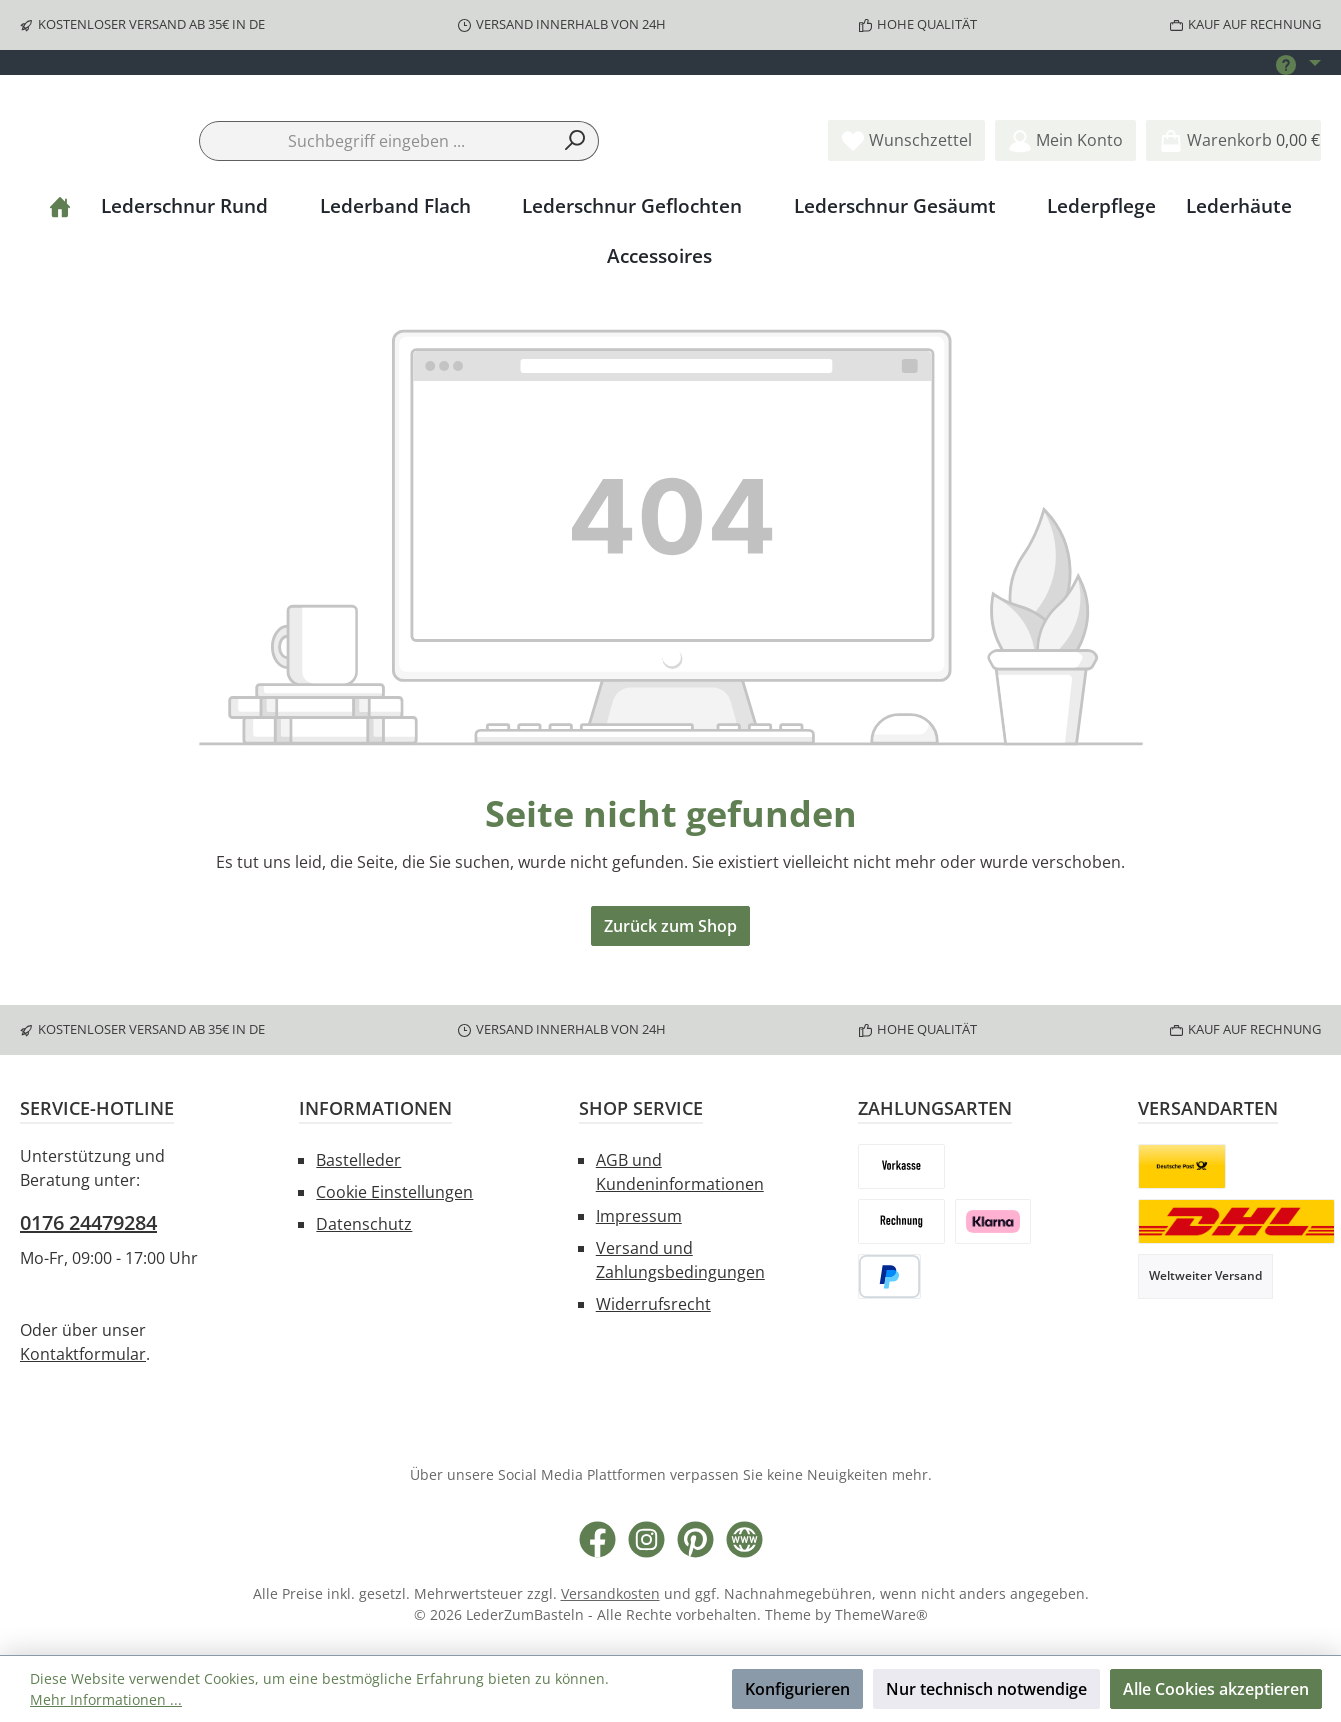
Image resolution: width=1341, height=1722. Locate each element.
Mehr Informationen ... (106, 1699)
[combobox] (376, 201)
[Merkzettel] (906, 201)
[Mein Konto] (1065, 201)
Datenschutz (364, 1226)
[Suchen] (575, 201)
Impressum (639, 1218)
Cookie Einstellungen (394, 1194)
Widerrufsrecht (653, 1306)
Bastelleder (358, 1162)
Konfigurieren (797, 1689)
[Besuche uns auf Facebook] (597, 1541)
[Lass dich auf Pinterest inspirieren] (695, 1541)
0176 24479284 (88, 1224)
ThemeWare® (881, 1616)
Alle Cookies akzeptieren (1216, 1689)
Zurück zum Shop (670, 987)
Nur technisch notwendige (986, 1689)
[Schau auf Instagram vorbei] (646, 1541)
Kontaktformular (83, 1356)
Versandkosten (610, 1595)
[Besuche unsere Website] (744, 1541)
